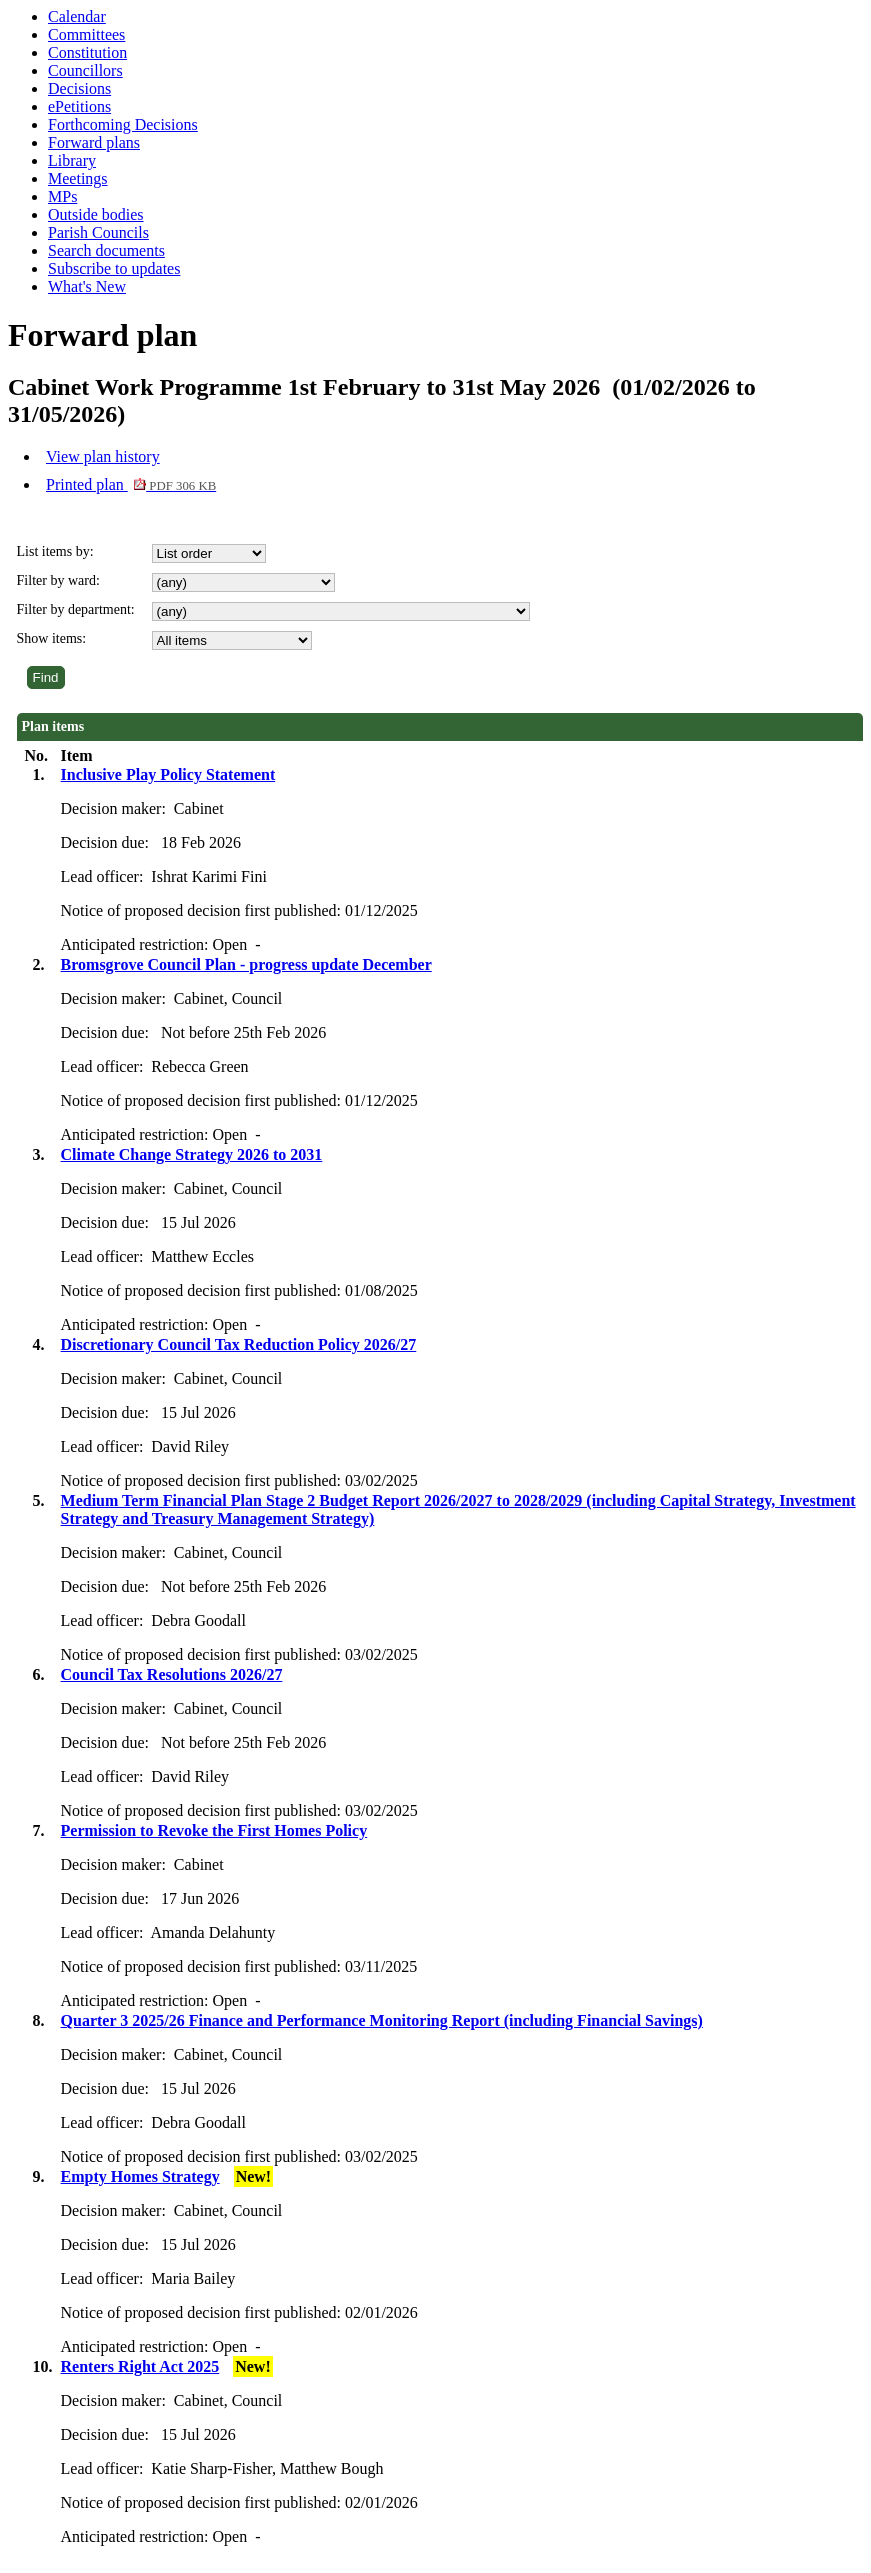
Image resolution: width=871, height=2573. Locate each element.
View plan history (103, 456)
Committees (86, 34)
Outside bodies (96, 214)
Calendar (77, 16)
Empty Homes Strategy (140, 2176)
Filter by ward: (58, 580)
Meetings (78, 178)
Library (72, 160)
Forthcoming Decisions (123, 124)
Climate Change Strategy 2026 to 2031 (192, 1154)
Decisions (79, 88)
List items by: (55, 551)
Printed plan (131, 484)
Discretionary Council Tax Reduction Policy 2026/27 (239, 1344)
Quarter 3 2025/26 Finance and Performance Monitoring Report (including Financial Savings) (382, 2020)
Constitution (87, 52)
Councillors (85, 70)
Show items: (52, 638)
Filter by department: (76, 609)
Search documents (106, 250)
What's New (87, 286)
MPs (62, 196)
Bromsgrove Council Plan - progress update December (246, 964)
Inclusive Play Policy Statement (168, 774)
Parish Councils (98, 232)
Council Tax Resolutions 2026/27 (172, 1674)
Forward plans (94, 142)
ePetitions (79, 106)
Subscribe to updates (114, 268)
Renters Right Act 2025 (140, 2366)
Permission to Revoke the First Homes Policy (214, 1830)
